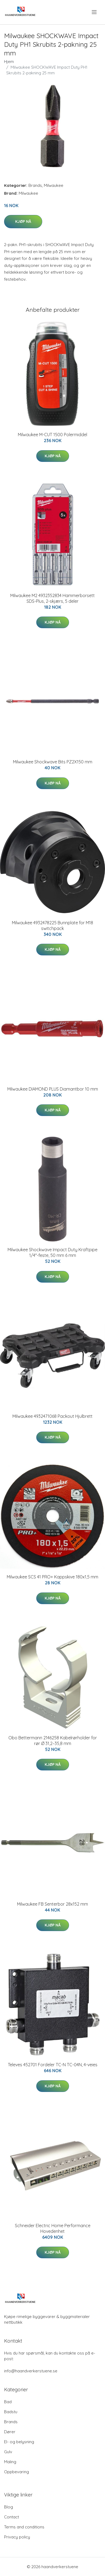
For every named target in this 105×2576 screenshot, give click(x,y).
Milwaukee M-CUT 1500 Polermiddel (52, 434)
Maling (10, 2461)
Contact (11, 2516)
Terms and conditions (24, 2526)
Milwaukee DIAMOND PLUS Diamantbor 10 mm (52, 1089)
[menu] (94, 12)
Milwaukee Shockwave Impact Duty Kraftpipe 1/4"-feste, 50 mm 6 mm (52, 1252)
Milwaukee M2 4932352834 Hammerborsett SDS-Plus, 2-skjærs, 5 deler (52, 598)
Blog (8, 2506)
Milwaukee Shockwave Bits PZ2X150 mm (52, 761)
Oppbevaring (16, 2471)
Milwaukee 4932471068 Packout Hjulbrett (52, 1416)
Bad (8, 2401)
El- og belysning (19, 2441)
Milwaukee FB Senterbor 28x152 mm (52, 1904)
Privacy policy (17, 2536)
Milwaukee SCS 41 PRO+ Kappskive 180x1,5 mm (52, 1577)
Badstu (10, 2411)
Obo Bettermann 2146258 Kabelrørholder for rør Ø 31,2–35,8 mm (52, 1740)
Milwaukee (53, 185)
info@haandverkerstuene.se (30, 2370)
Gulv (8, 2451)
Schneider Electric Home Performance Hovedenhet (52, 2228)
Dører (9, 2431)
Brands (35, 185)
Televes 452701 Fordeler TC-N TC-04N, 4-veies (52, 2064)
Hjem (9, 61)
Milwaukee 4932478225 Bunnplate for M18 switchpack (52, 925)
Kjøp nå (23, 221)
